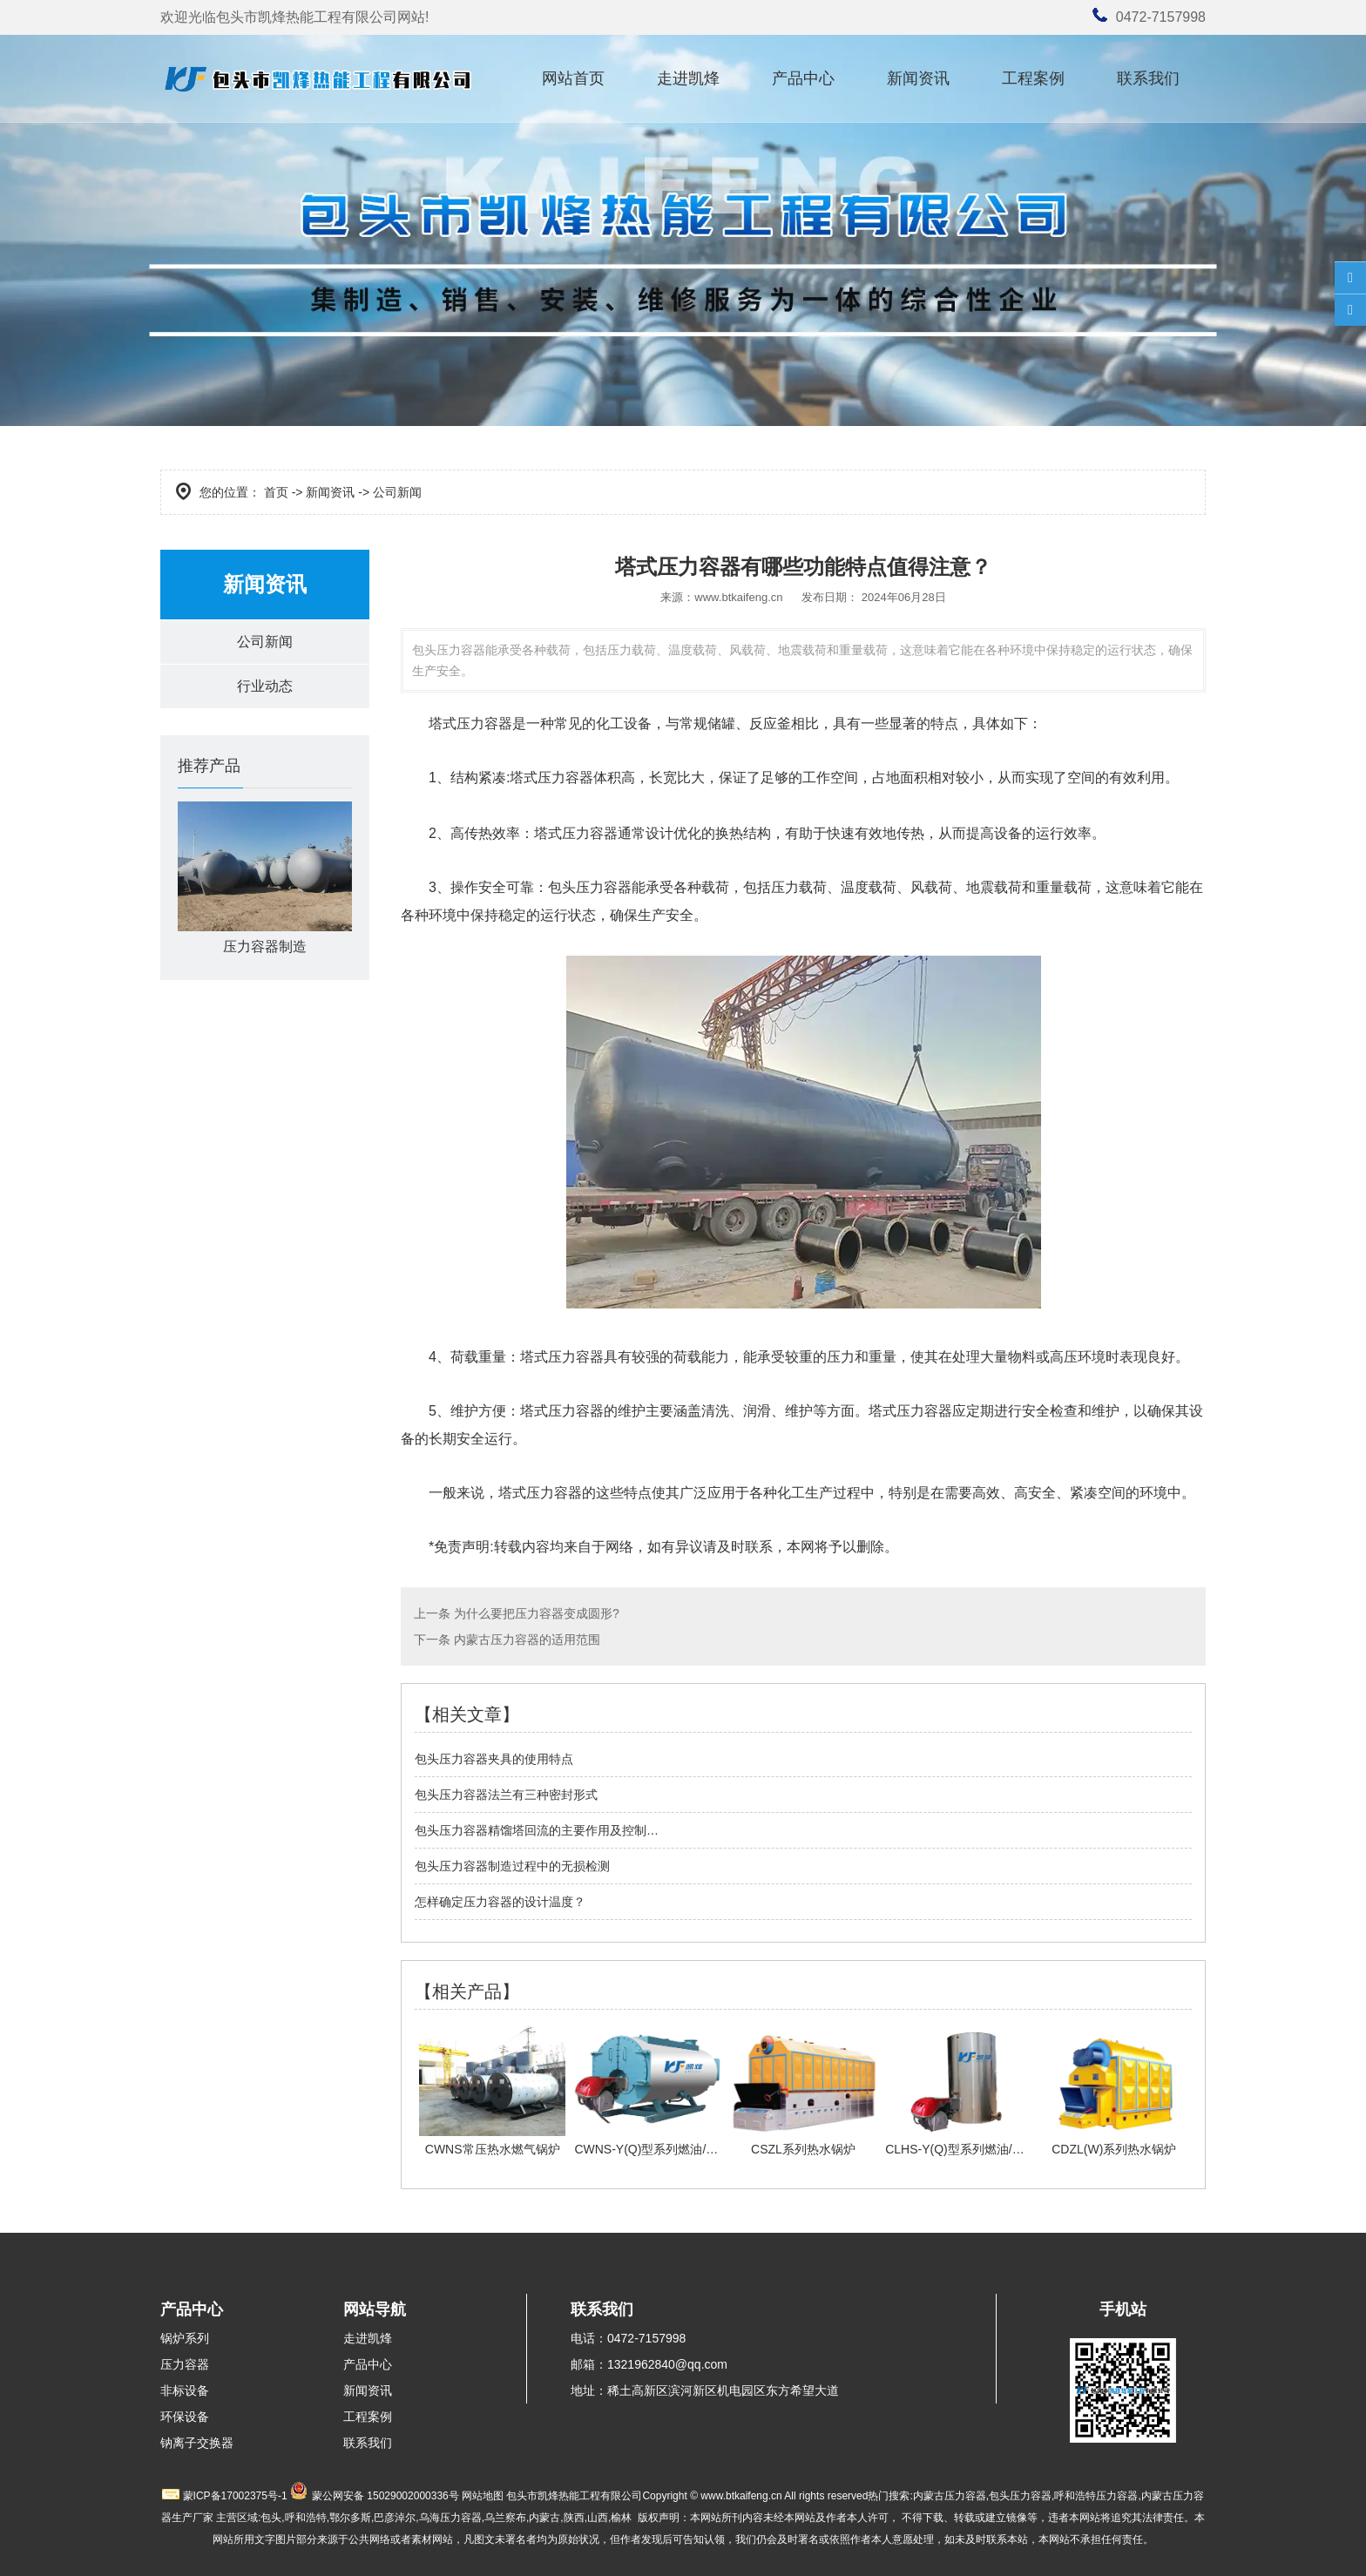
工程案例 (1033, 78)
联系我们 (1148, 78)
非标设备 (184, 2390)
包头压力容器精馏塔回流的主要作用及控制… (537, 1830)
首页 (276, 492)
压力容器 (184, 2364)
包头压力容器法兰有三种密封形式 (506, 1795)
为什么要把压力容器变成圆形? (534, 1613)
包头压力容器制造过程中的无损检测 (512, 1866)
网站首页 (573, 78)
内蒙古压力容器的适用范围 (525, 1639)
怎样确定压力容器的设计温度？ (500, 1902)
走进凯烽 (688, 78)
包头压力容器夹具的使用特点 (494, 1759)
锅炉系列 (184, 2338)
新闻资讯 (918, 78)
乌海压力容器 (450, 2518)
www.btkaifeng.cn (738, 597)
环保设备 (184, 2417)
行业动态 (265, 686)
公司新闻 (265, 641)
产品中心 (803, 78)
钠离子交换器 (196, 2443)
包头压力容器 (590, 887)
